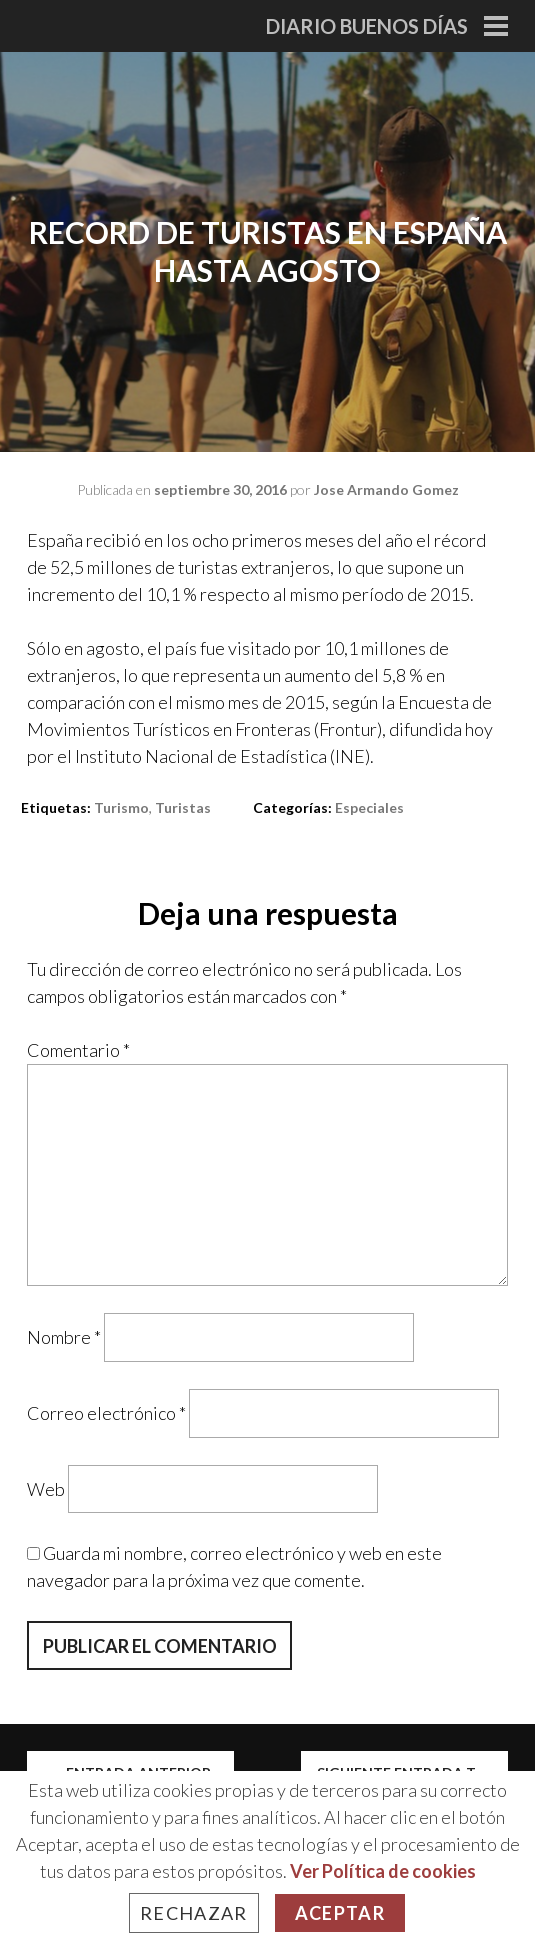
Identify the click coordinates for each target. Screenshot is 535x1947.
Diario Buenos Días (367, 26)
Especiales (369, 807)
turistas (183, 807)
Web (46, 1488)
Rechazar (194, 1913)
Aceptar (340, 1913)
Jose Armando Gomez (386, 489)
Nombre (64, 1337)
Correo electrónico (106, 1413)
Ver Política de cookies (383, 1871)
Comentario (78, 1050)
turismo (121, 807)
